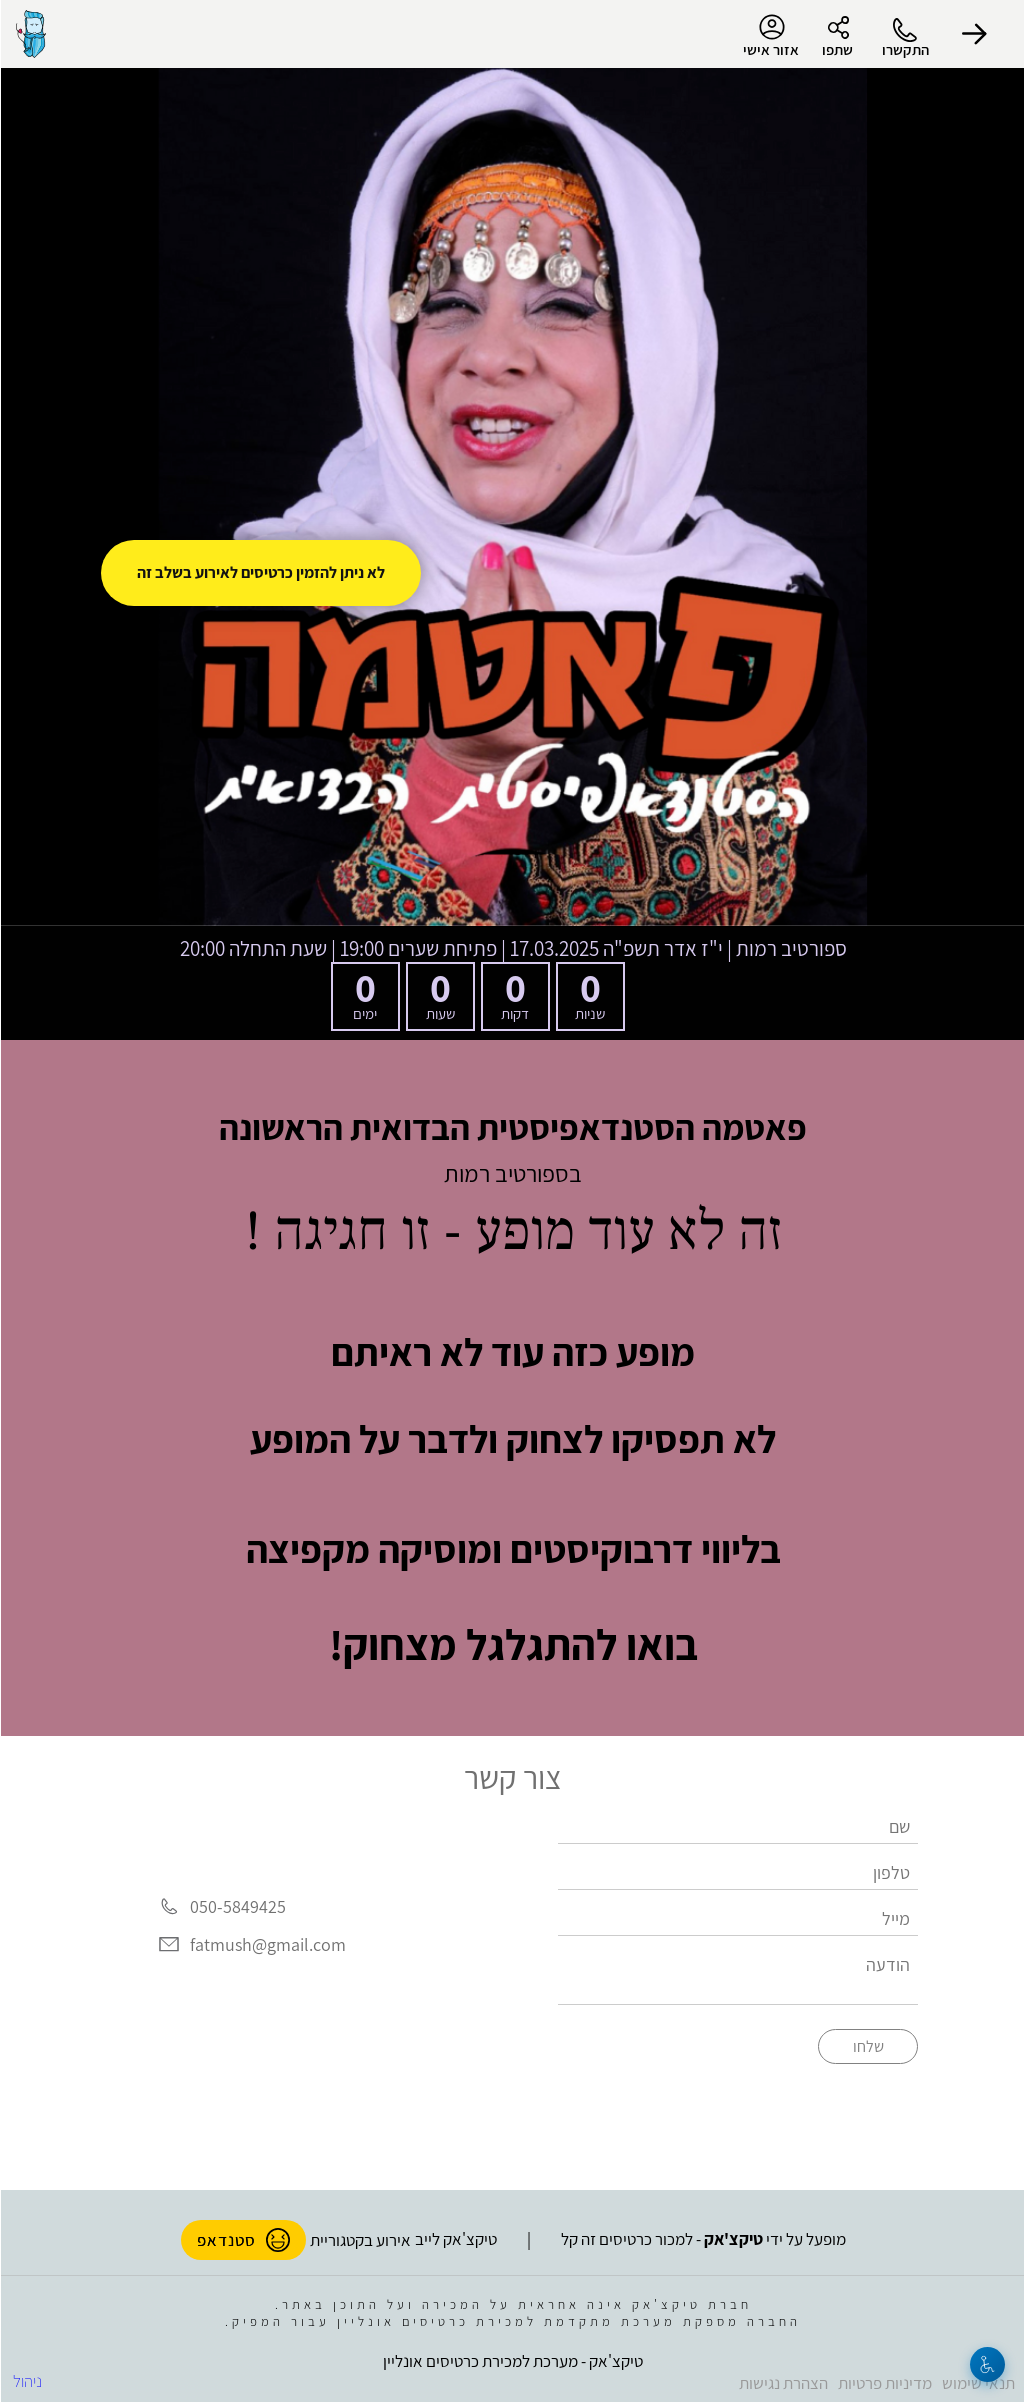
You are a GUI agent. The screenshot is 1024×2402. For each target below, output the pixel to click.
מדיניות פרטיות (884, 2383)
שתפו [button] (836, 49)
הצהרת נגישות (782, 2383)
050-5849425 (237, 1907)
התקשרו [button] (904, 49)
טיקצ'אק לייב (455, 2239)
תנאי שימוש (977, 2383)
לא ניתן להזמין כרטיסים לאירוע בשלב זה (260, 572)
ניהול (26, 2381)
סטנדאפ (242, 2240)
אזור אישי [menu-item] (770, 36)
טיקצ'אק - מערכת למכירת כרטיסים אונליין (512, 2361)
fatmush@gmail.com (267, 1944)
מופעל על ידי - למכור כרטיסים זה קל (702, 2239)
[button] (974, 34)
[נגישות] (986, 2364)
